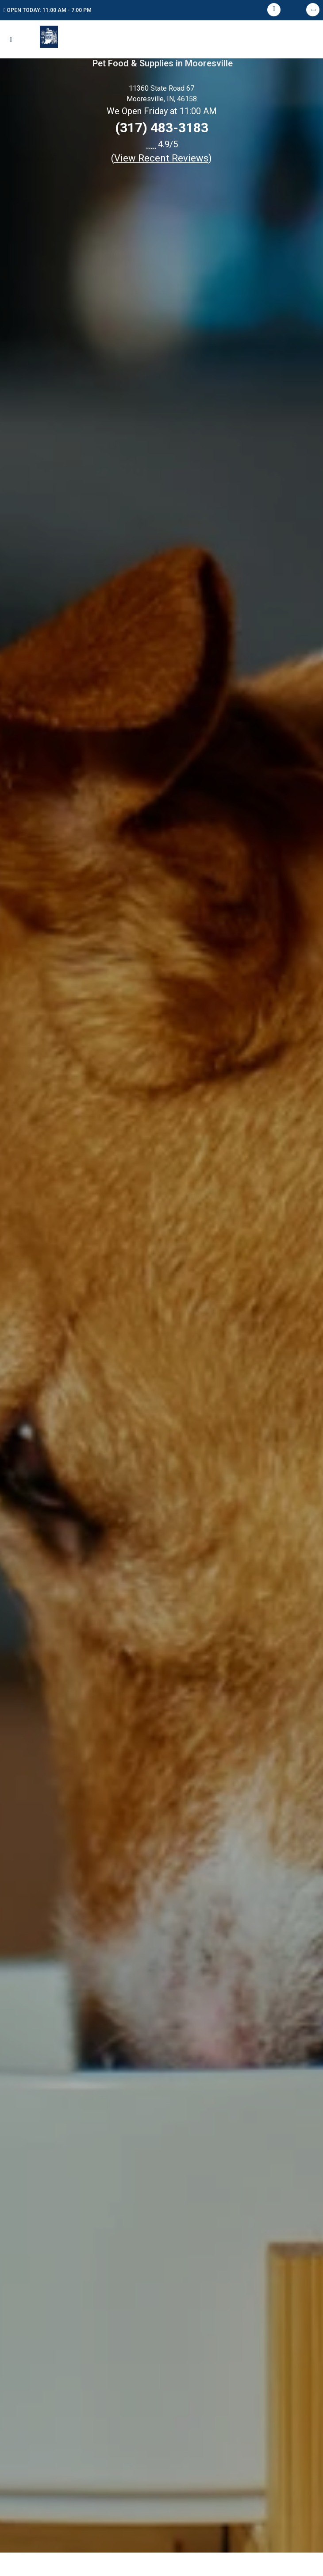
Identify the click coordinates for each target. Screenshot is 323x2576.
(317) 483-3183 (161, 127)
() (161, 158)
